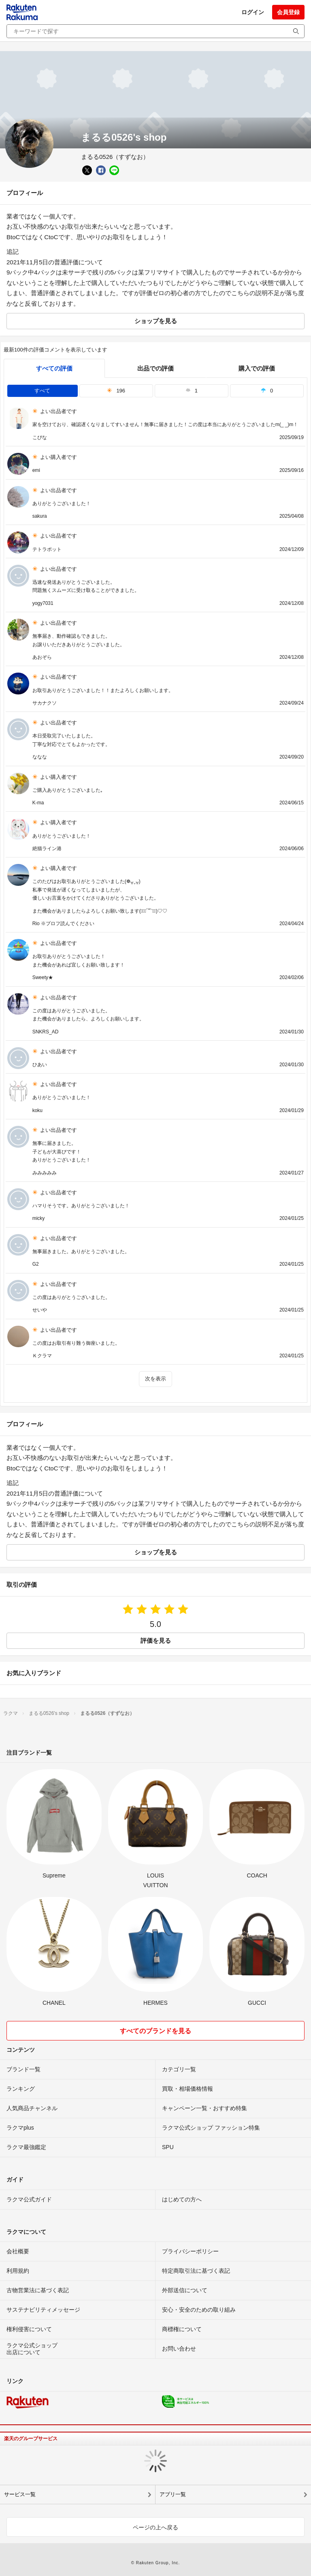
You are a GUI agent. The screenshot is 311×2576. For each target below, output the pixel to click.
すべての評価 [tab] (54, 368)
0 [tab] (267, 391)
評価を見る (156, 1640)
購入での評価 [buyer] (257, 368)
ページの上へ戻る (155, 2527)
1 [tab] (191, 391)
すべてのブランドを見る (155, 2030)
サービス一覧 (20, 2494)
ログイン (252, 12)
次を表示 (155, 1379)
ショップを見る (155, 320)
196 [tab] (116, 391)
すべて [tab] (42, 391)
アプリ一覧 (173, 2494)
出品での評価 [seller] (155, 368)
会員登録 (288, 12)
